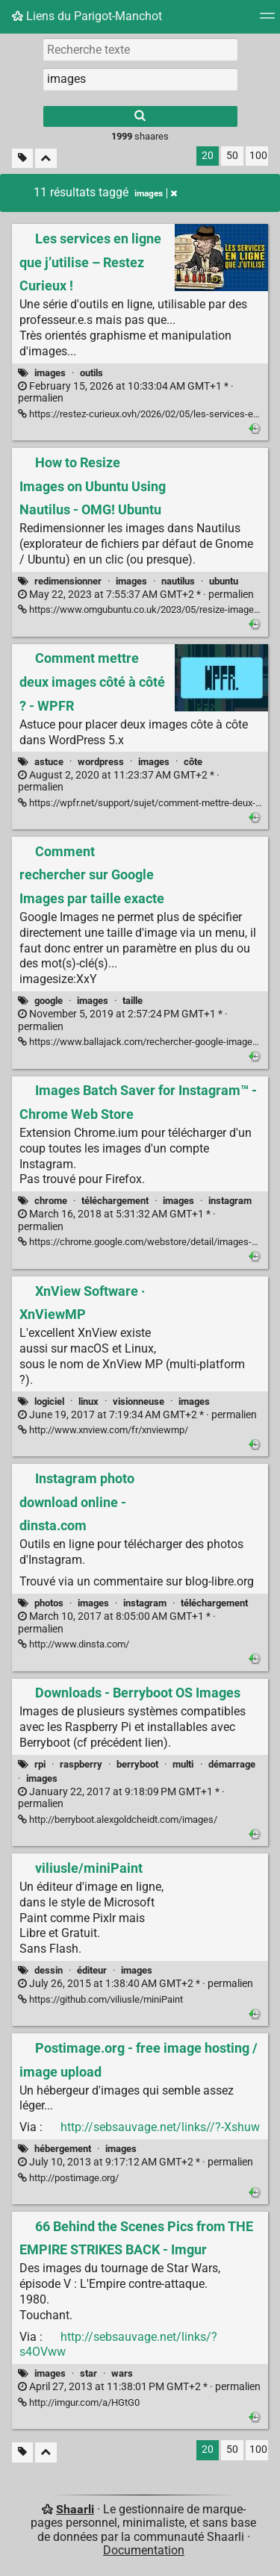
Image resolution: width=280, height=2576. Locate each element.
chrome (50, 1200)
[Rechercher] (140, 116)
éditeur (92, 1970)
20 (208, 155)
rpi (40, 1764)
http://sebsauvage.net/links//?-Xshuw (160, 2127)
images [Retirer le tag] (155, 193)
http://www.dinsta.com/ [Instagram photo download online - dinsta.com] (73, 1644)
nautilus (178, 581)
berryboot (137, 1764)
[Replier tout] (46, 159)
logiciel (49, 1401)
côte (193, 761)
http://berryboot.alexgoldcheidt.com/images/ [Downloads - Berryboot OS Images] (117, 1819)
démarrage (231, 1764)
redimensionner (68, 581)
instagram (230, 1200)
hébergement (62, 2148)
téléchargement (115, 1200)
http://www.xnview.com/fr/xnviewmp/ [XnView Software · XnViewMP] (103, 1429)
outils (91, 372)
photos (48, 1603)
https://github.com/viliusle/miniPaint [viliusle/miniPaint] (100, 1999)
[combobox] (140, 79)
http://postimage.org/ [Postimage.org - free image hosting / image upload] (68, 2177)
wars (122, 2373)
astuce (48, 761)
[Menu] (267, 20)
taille (132, 1000)
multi (182, 1764)
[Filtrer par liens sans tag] (22, 159)
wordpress (101, 761)
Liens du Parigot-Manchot (87, 16)
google (48, 1000)
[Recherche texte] (140, 49)
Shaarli (75, 2509)
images (50, 372)
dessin (48, 1970)
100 (258, 155)
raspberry (81, 1764)
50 (232, 155)
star (88, 2373)
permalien (126, 392)
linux (88, 1401)
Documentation (143, 2550)
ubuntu (223, 581)
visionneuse (138, 1401)
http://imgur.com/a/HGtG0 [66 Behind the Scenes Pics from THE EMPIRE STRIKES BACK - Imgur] (79, 2402)
